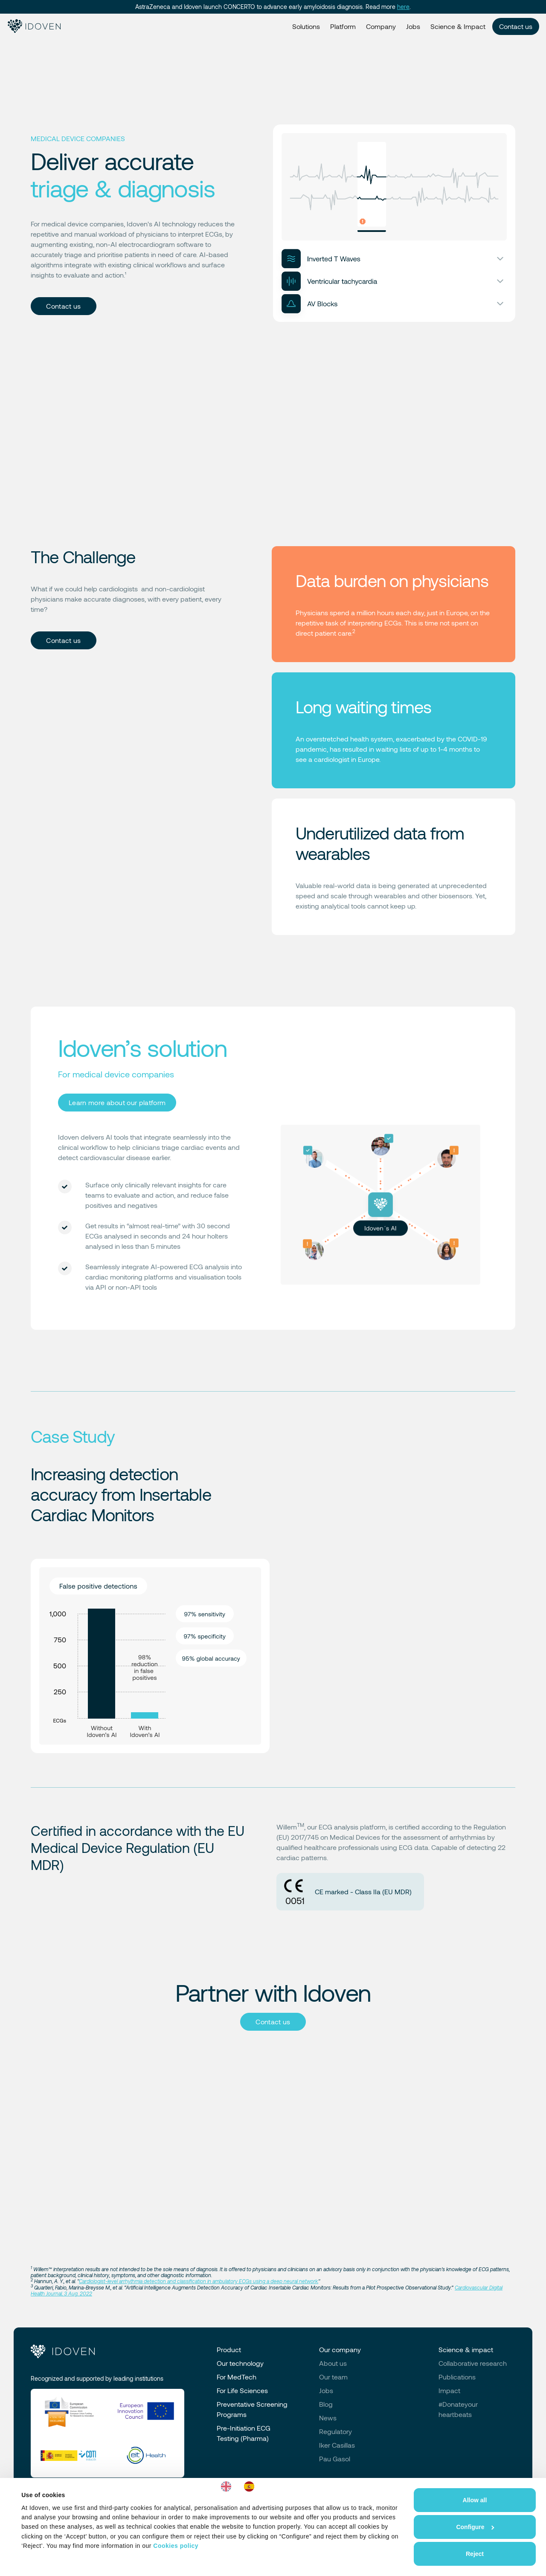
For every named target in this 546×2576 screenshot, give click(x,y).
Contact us (515, 26)
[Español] (251, 2486)
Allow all (475, 2500)
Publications (457, 2377)
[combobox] (228, 2486)
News (328, 2418)
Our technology (240, 2363)
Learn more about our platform (117, 1102)
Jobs (413, 26)
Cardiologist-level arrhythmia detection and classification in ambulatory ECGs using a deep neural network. (198, 2281)
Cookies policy (175, 2545)
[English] (228, 2486)
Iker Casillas (337, 2445)
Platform (343, 26)
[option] (251, 2486)
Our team (333, 2377)
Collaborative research (473, 2363)
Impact (449, 2390)
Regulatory (335, 2431)
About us (333, 2363)
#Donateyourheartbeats (458, 2409)
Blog (326, 2404)
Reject (475, 2553)
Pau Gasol (334, 2458)
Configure (475, 2527)
